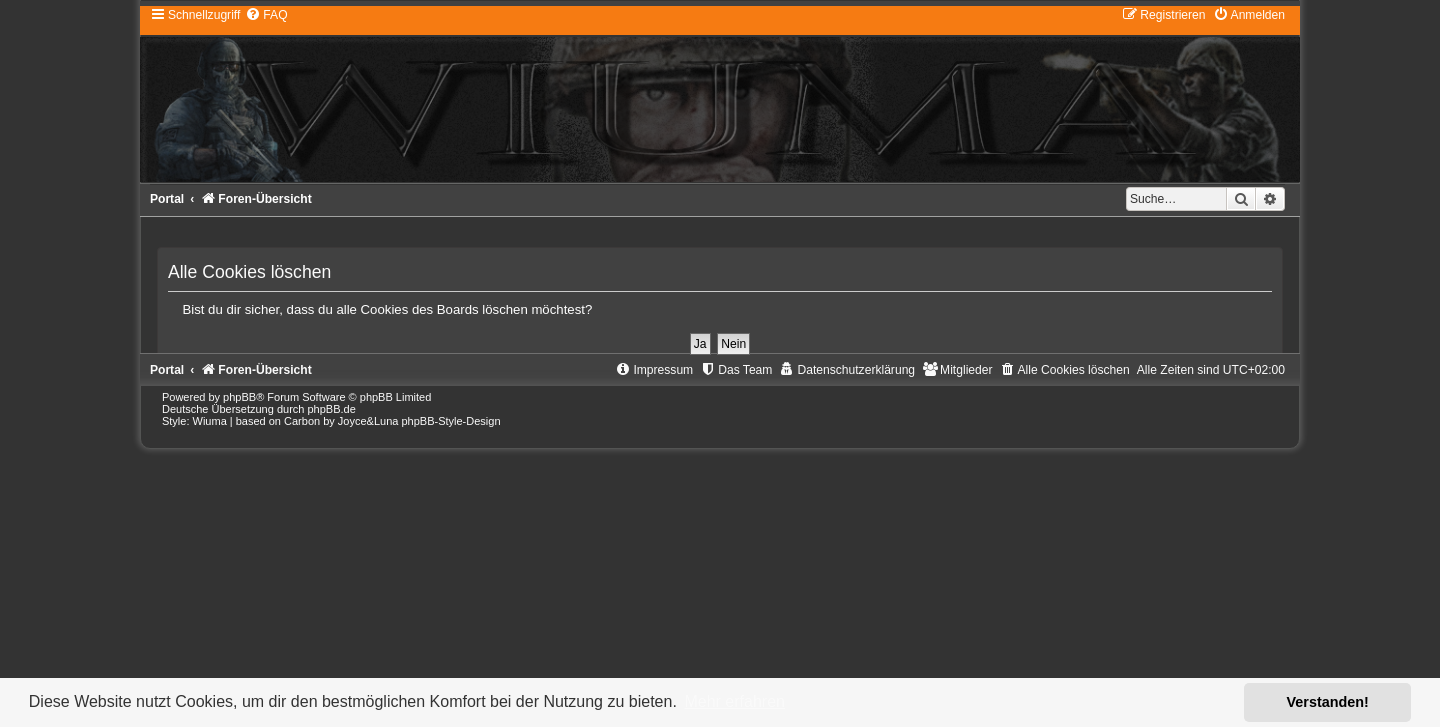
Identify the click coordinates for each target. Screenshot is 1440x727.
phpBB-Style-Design (450, 421)
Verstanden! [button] (1328, 702)
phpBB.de (331, 409)
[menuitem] (266, 15)
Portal (167, 199)
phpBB (239, 397)
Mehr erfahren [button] (734, 701)
